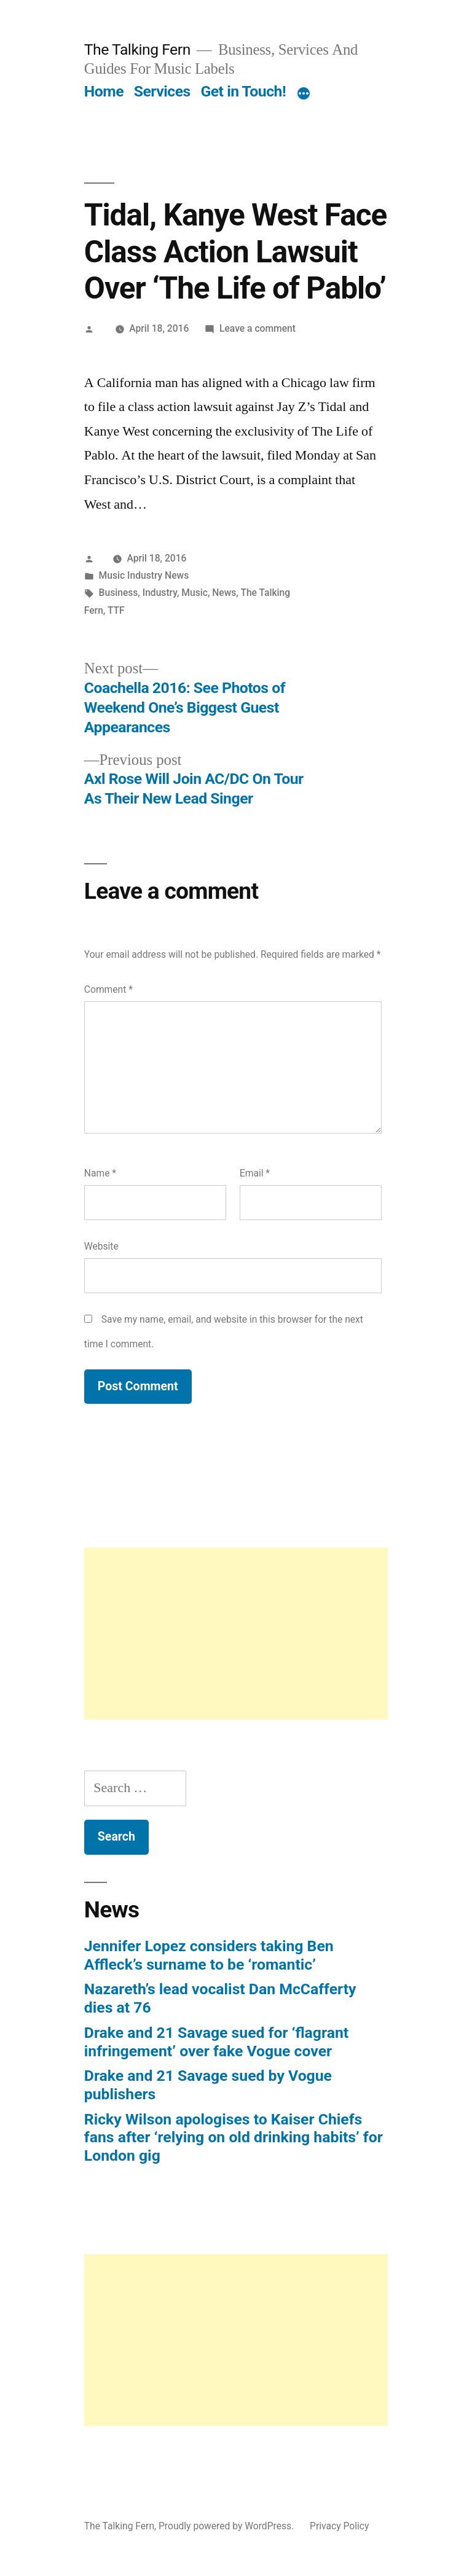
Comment (108, 989)
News (224, 592)
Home (104, 91)
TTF (116, 610)
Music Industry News (144, 575)
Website (101, 1246)
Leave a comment (257, 328)
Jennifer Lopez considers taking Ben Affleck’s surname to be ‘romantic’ (209, 1955)
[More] (303, 94)
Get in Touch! (243, 91)
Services (162, 91)
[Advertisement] (236, 1634)
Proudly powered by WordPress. (227, 2526)
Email (255, 1173)
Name (100, 1173)
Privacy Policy (339, 2526)
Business (118, 592)
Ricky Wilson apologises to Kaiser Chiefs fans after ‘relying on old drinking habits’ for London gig (233, 2137)
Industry (160, 592)
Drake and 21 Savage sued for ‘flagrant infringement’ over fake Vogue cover (216, 2042)
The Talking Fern (137, 49)
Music (194, 592)
